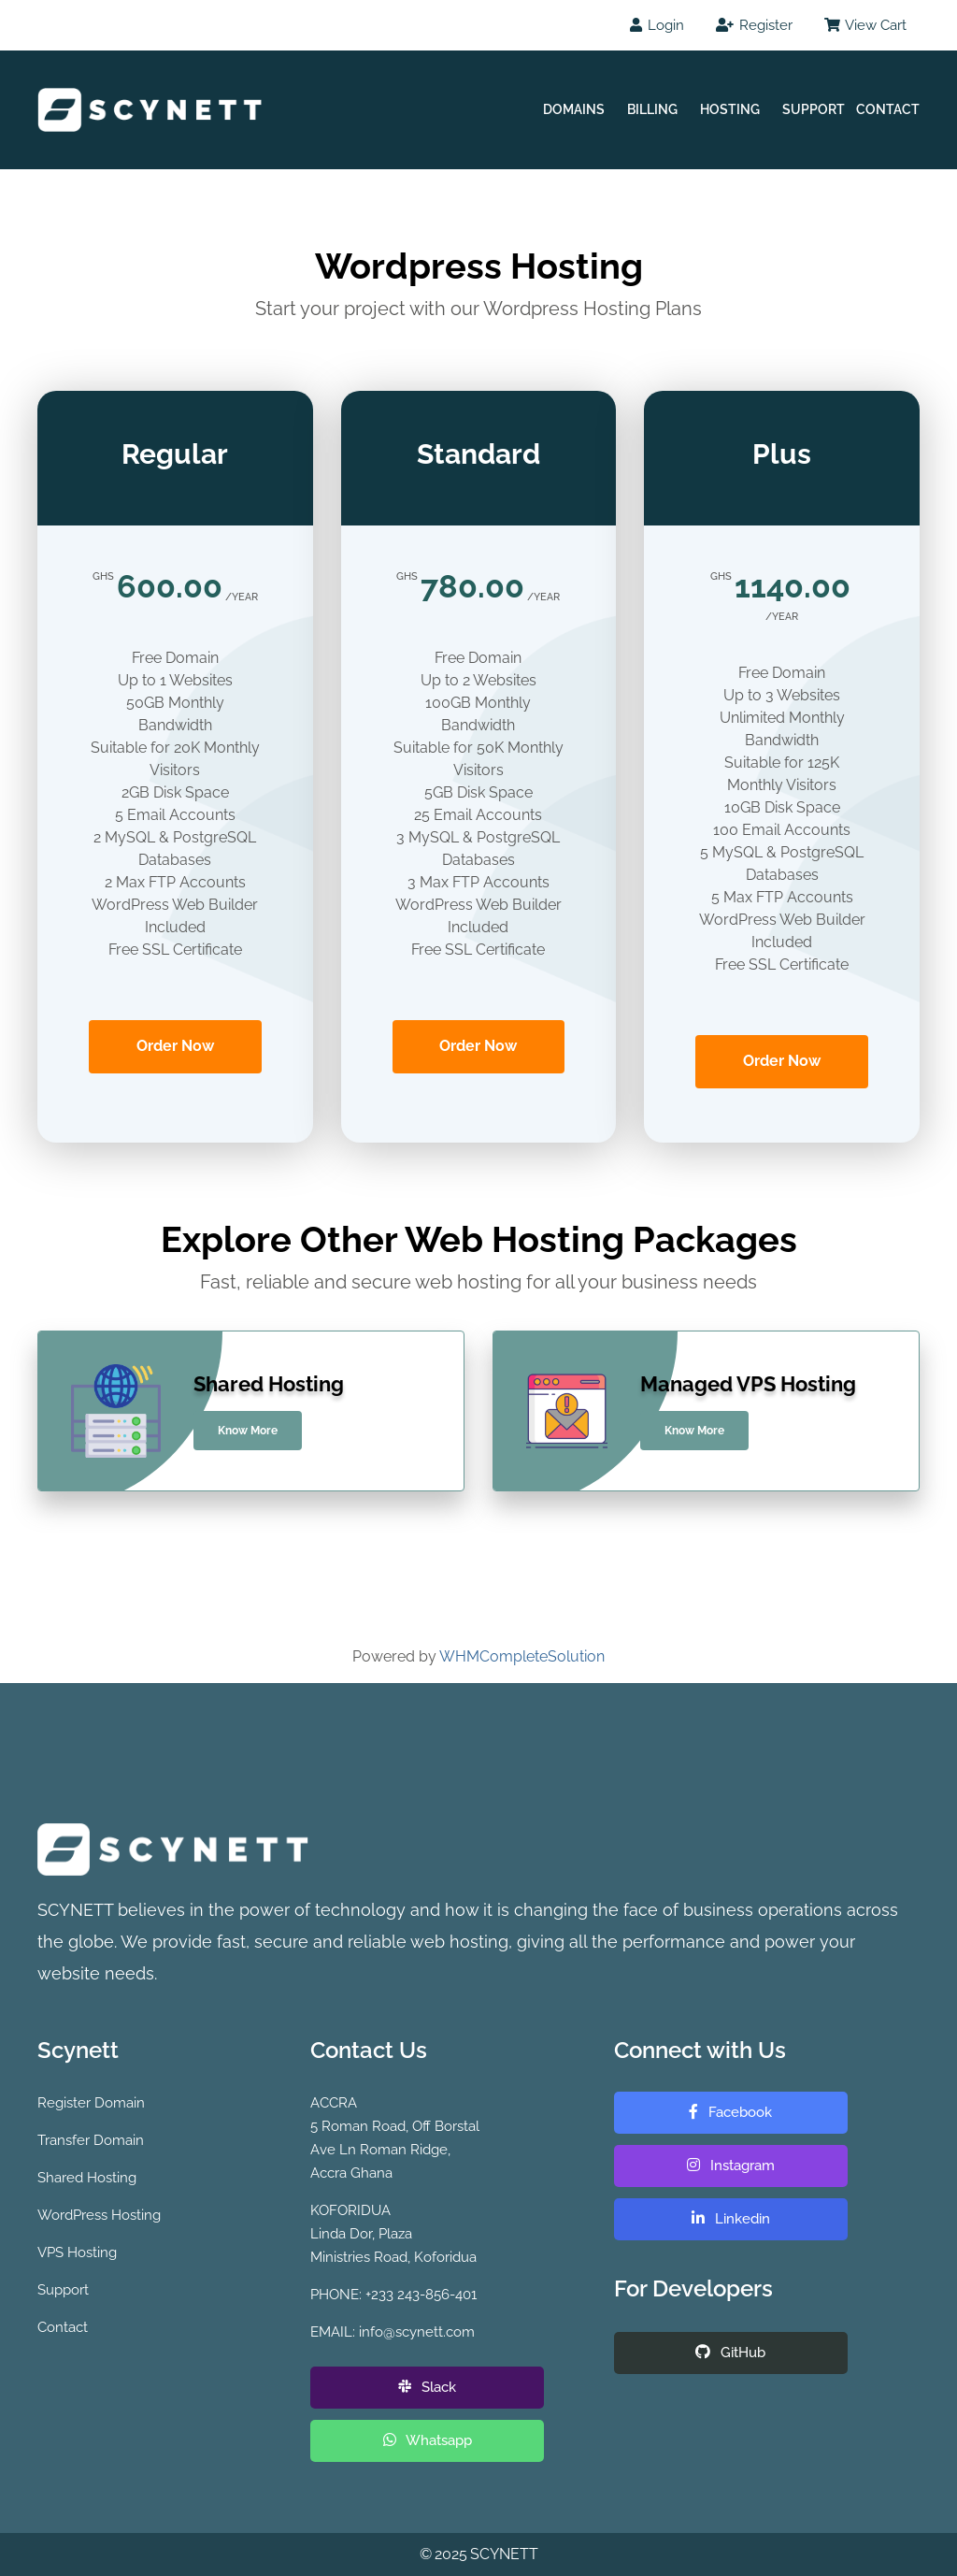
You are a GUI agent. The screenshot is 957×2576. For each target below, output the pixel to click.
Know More (248, 1430)
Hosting (730, 109)
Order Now (175, 1046)
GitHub (730, 2352)
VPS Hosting (77, 2252)
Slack (427, 2387)
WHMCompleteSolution (522, 1656)
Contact (888, 109)
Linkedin (731, 2218)
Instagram (731, 2165)
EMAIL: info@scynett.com (392, 2332)
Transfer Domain (90, 2140)
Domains (574, 109)
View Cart (865, 25)
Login (657, 25)
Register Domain (91, 2102)
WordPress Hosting (99, 2215)
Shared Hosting (86, 2177)
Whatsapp (427, 2440)
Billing (652, 109)
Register (754, 25)
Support (813, 109)
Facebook (730, 2112)
